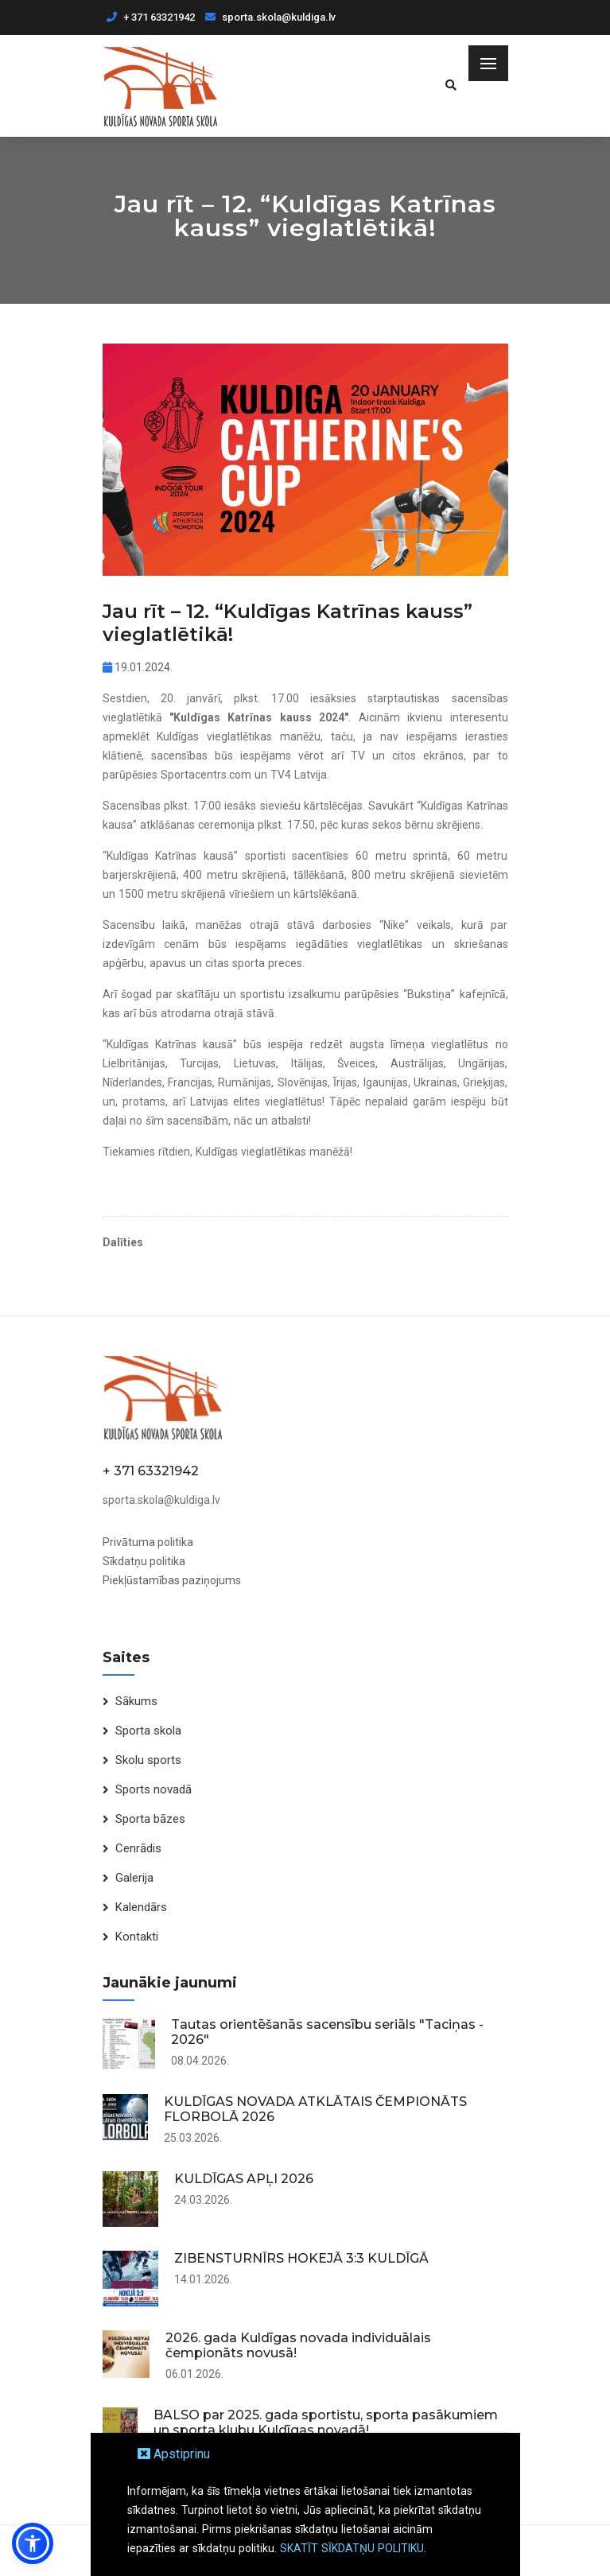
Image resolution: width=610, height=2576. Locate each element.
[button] (32, 2543)
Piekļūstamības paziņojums (172, 1580)
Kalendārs (141, 1907)
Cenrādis (138, 1848)
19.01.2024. (138, 667)
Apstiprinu (174, 2453)
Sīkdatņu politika (144, 1561)
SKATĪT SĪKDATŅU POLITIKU (352, 2548)
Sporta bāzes (150, 1819)
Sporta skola (148, 1730)
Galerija (134, 1878)
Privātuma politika (148, 1542)
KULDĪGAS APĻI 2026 (243, 2178)
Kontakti (136, 1936)
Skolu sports (148, 1760)
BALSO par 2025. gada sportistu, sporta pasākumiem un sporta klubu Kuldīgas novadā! (325, 2422)
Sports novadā (153, 1789)
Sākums (136, 1701)
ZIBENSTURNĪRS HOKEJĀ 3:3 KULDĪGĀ (301, 2258)
